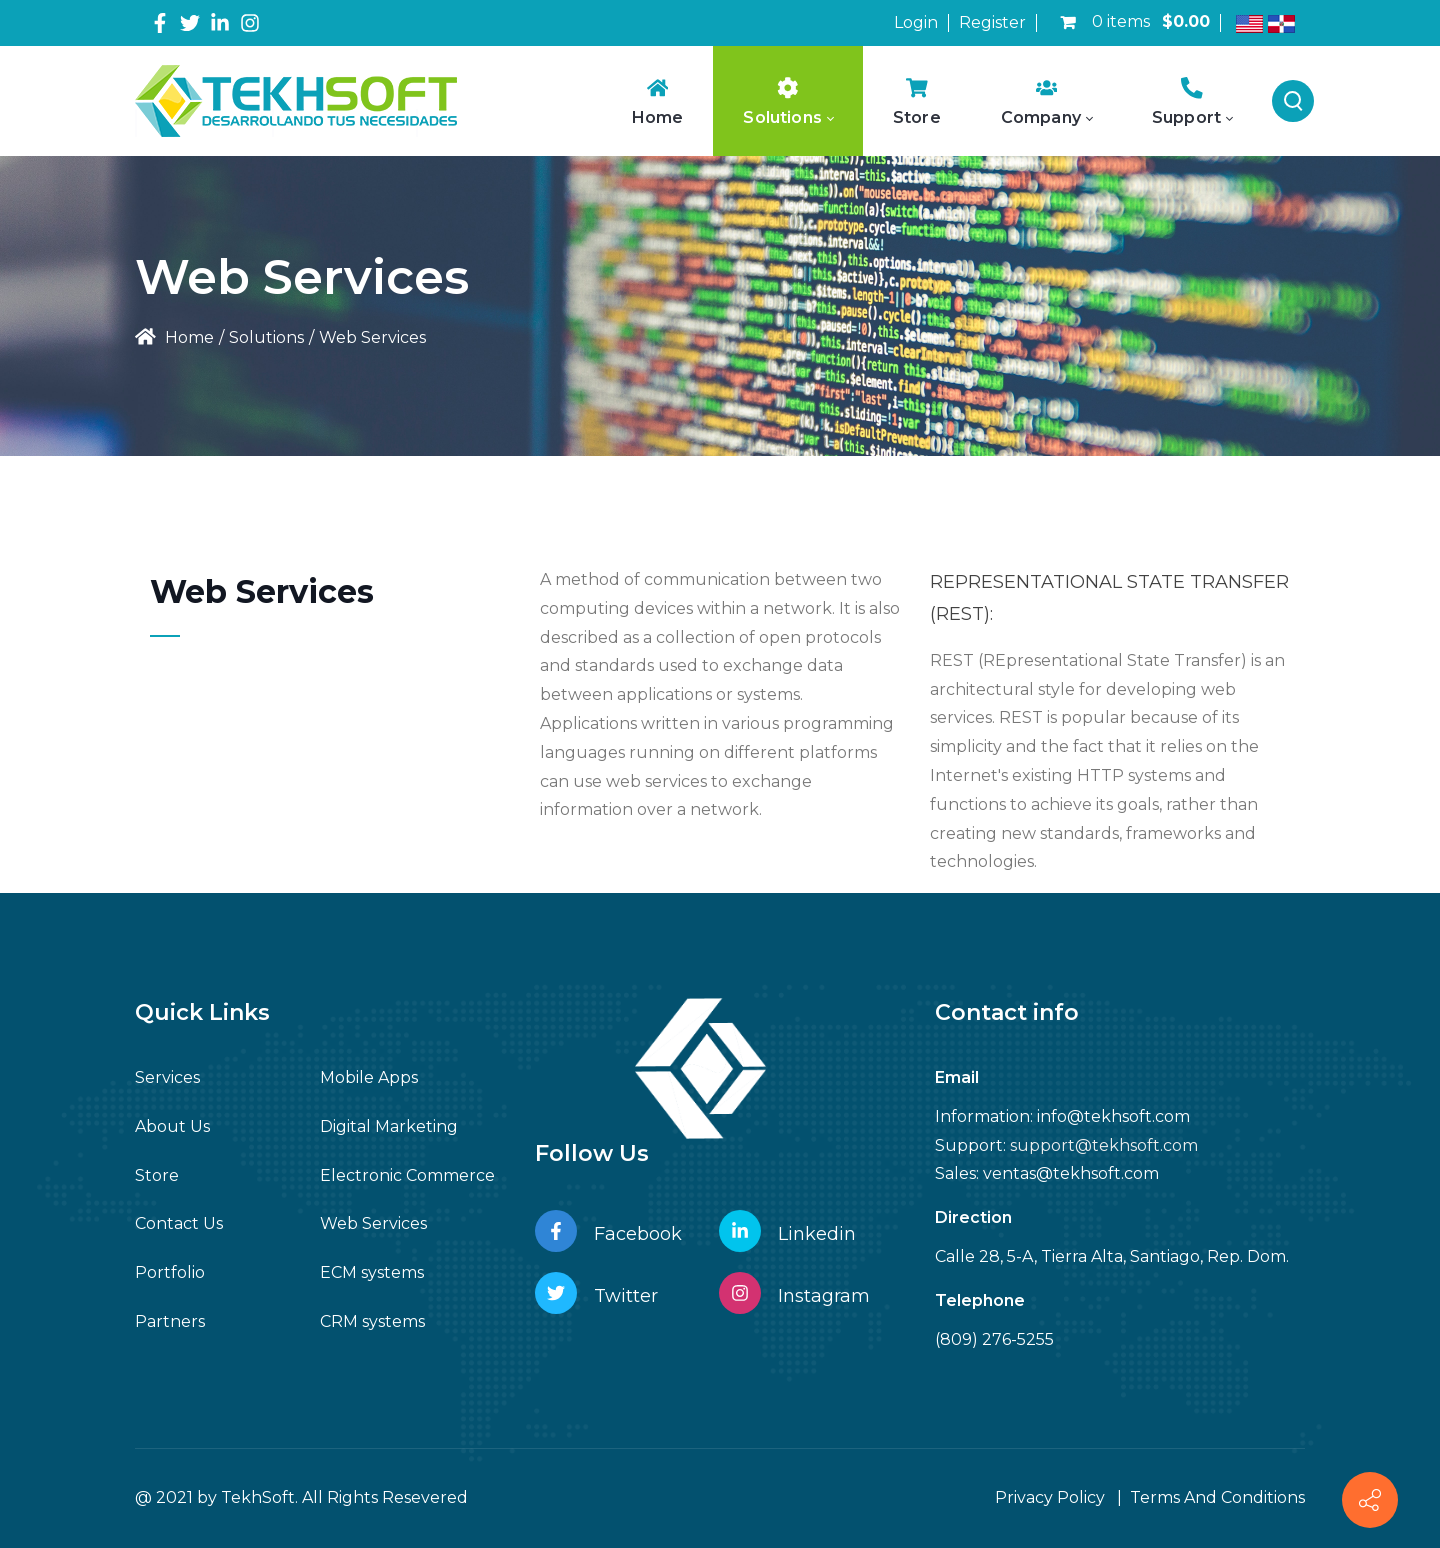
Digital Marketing (389, 1126)
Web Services (373, 1223)
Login (916, 22)
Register (992, 22)
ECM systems (372, 1272)
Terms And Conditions (1217, 1497)
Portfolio (170, 1272)
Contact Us (179, 1223)
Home (174, 337)
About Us (172, 1126)
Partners (170, 1321)
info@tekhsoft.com (1113, 1116)
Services (167, 1077)
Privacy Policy (1050, 1497)
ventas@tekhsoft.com (1071, 1173)
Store (157, 1175)
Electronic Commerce (407, 1175)
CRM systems (372, 1321)
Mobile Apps (369, 1077)
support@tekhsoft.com (1104, 1145)
